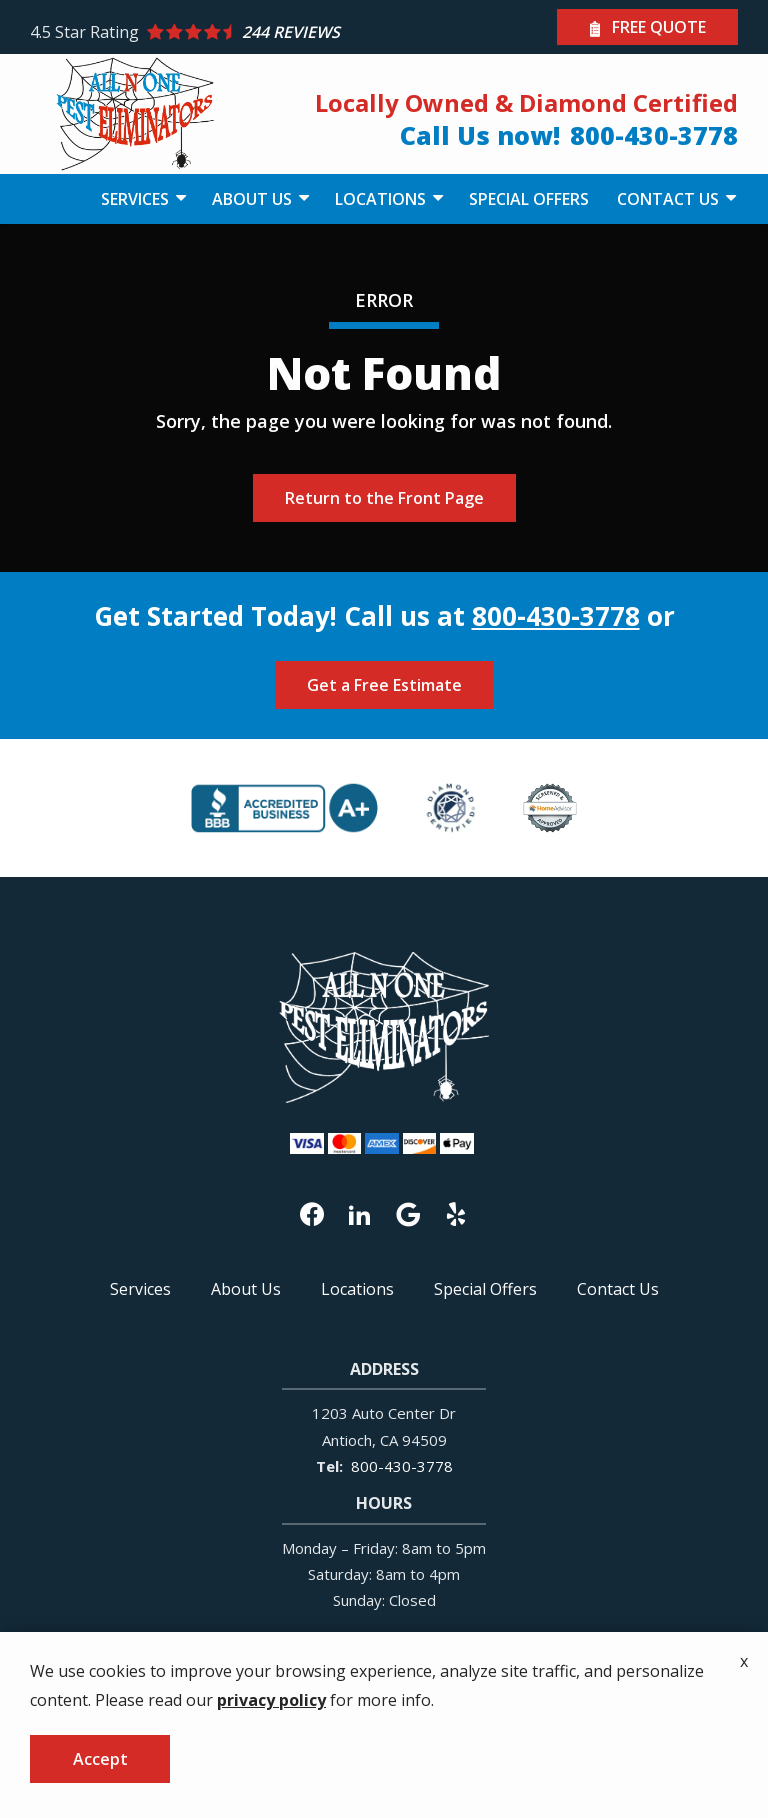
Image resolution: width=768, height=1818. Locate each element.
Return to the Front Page (384, 498)
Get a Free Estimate (384, 685)
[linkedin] (360, 1212)
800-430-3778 (556, 616)
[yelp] (456, 1212)
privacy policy (271, 1700)
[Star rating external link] (207, 32)
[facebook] (312, 1212)
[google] (408, 1212)
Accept (100, 1759)
